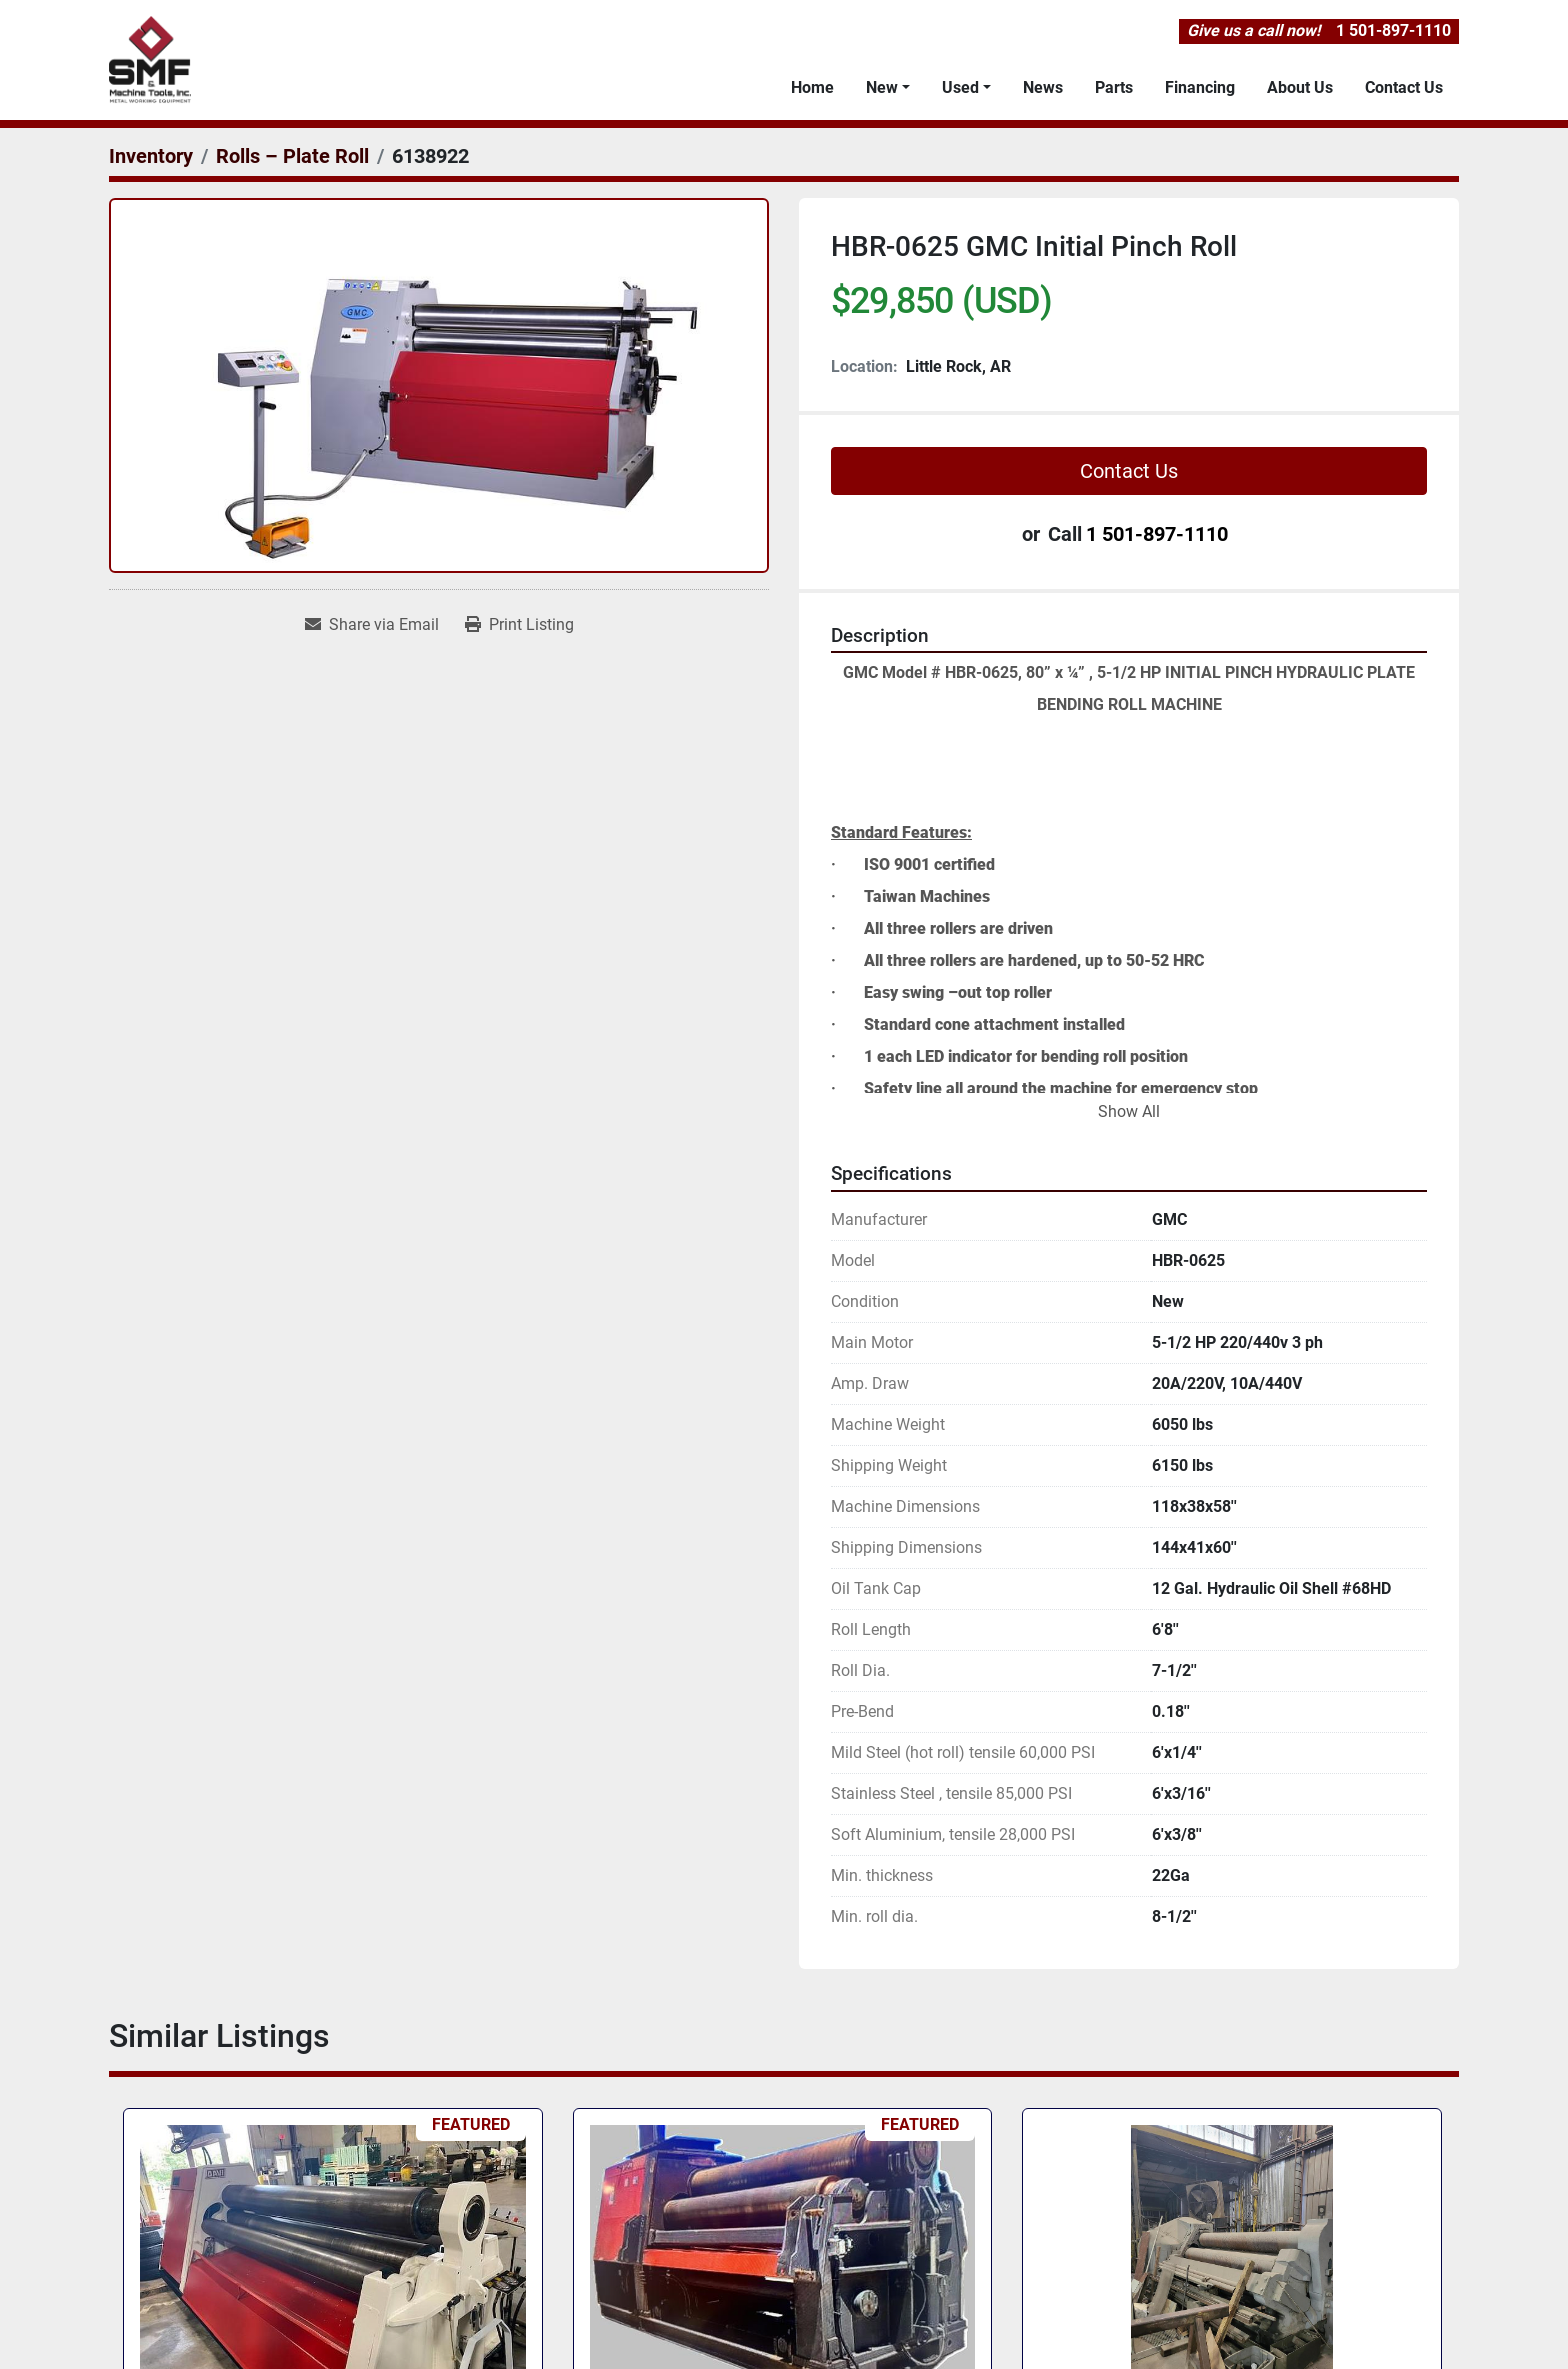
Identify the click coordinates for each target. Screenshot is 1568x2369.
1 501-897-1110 (1393, 30)
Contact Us (1404, 87)
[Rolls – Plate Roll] (292, 156)
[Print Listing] (519, 625)
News (1043, 87)
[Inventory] (151, 156)
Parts (1114, 87)
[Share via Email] (372, 625)
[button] (888, 88)
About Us (1300, 87)
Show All (1129, 1111)
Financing (1200, 87)
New (882, 87)
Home (812, 87)
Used (960, 87)
